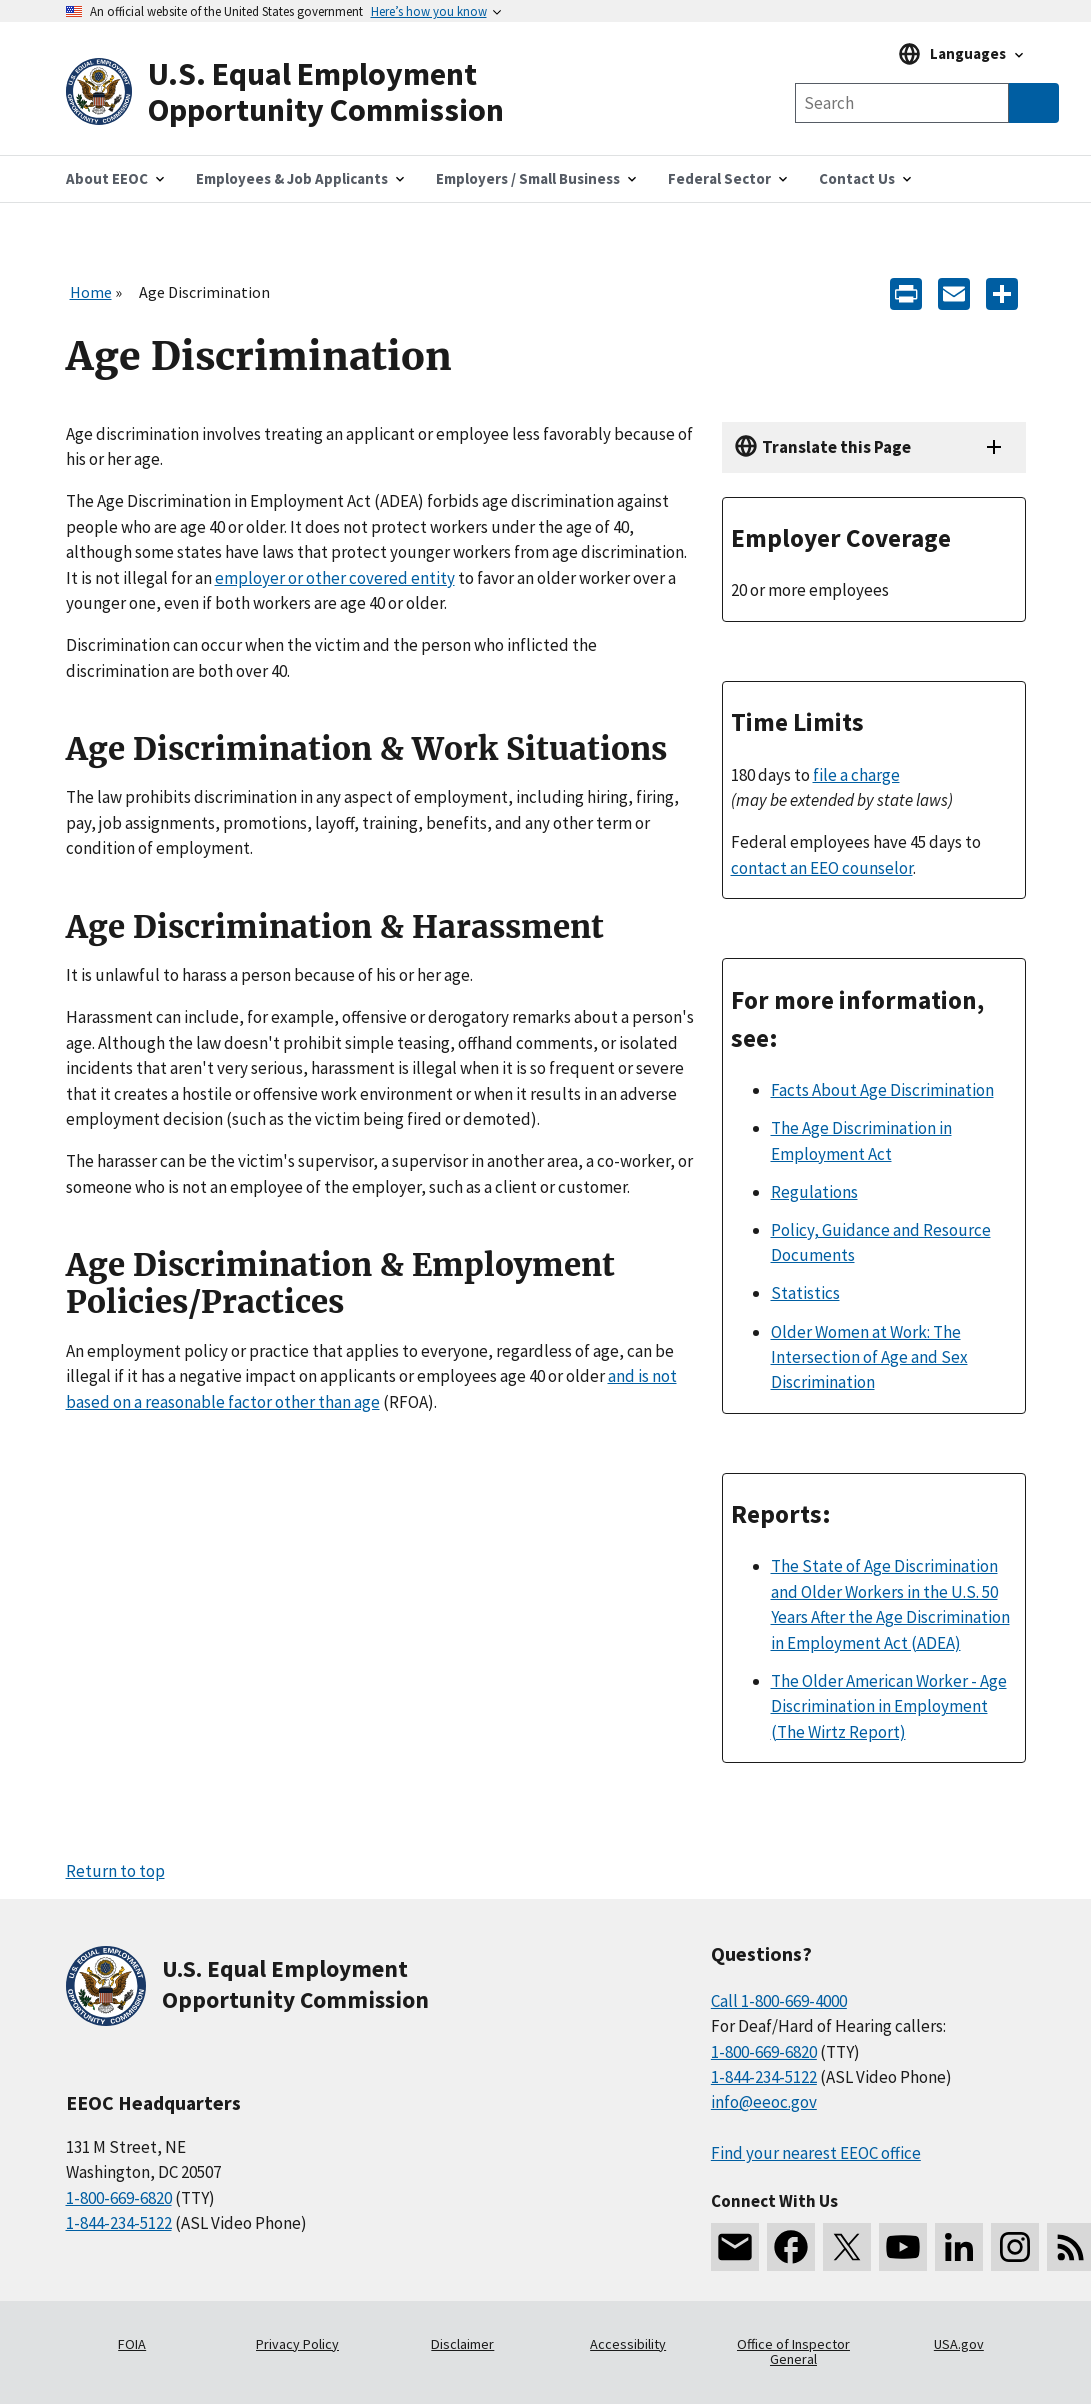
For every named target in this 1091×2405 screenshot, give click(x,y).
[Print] (906, 292)
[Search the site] (902, 103)
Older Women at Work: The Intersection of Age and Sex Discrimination (869, 1357)
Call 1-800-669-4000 (779, 2001)
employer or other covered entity (335, 578)
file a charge (856, 775)
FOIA (132, 2344)
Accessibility (628, 2344)
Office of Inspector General (793, 2352)
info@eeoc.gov (764, 2102)
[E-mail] (954, 292)
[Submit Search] (1034, 103)
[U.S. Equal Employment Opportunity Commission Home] (306, 92)
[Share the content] (1002, 292)
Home (91, 292)
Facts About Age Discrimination (882, 1090)
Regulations (814, 1192)
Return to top (115, 1871)
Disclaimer (462, 2344)
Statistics (805, 1293)
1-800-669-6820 (119, 2198)
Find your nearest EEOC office (816, 2153)
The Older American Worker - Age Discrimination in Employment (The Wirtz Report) (889, 1706)
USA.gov (959, 2344)
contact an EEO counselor (822, 868)
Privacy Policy (297, 2344)
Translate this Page (836, 447)
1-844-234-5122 (119, 2223)
